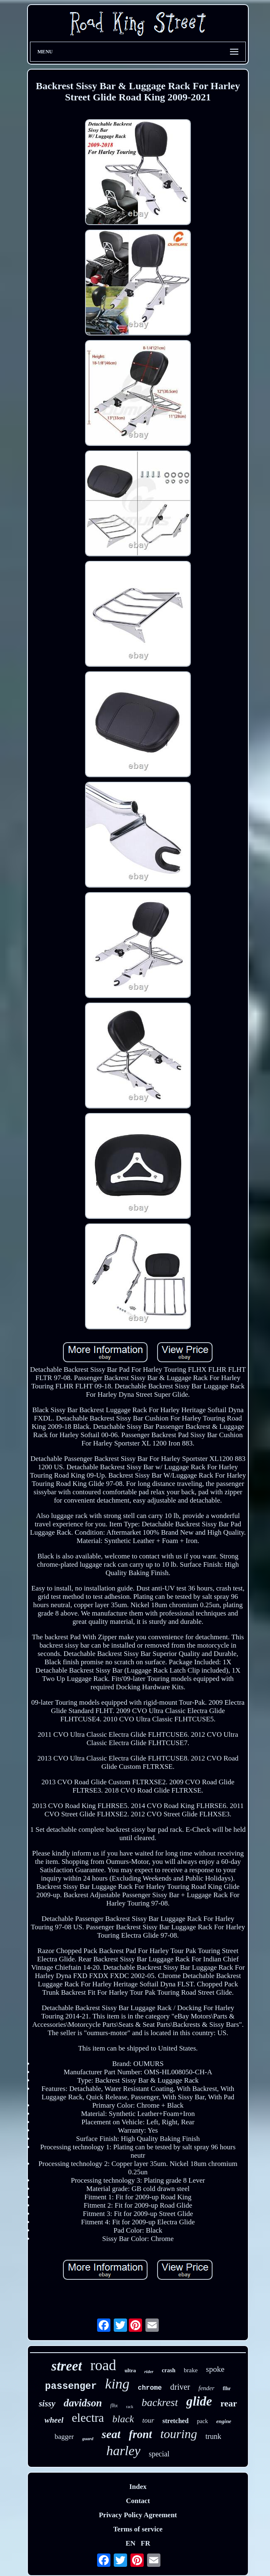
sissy (47, 2403)
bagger (64, 2437)
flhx (114, 2405)
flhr (227, 2388)
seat (111, 2434)
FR (145, 2543)
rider (148, 2371)
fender (206, 2388)
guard (87, 2438)
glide (199, 2401)
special (159, 2454)
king (117, 2383)
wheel (54, 2420)
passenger (71, 2386)
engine (223, 2421)
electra (88, 2417)
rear (228, 2403)
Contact (138, 2501)
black (123, 2418)
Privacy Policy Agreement (138, 2515)
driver (180, 2386)
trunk (213, 2436)
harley (123, 2450)
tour (148, 2420)
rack (129, 2406)
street (66, 2365)
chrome (150, 2388)
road (103, 2365)
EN (130, 2543)
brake (191, 2370)
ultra (130, 2370)
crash (168, 2370)
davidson (83, 2402)
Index (138, 2487)
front (140, 2434)
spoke (215, 2369)
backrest (160, 2402)
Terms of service (137, 2529)
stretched (175, 2420)
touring (178, 2434)
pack (202, 2421)
